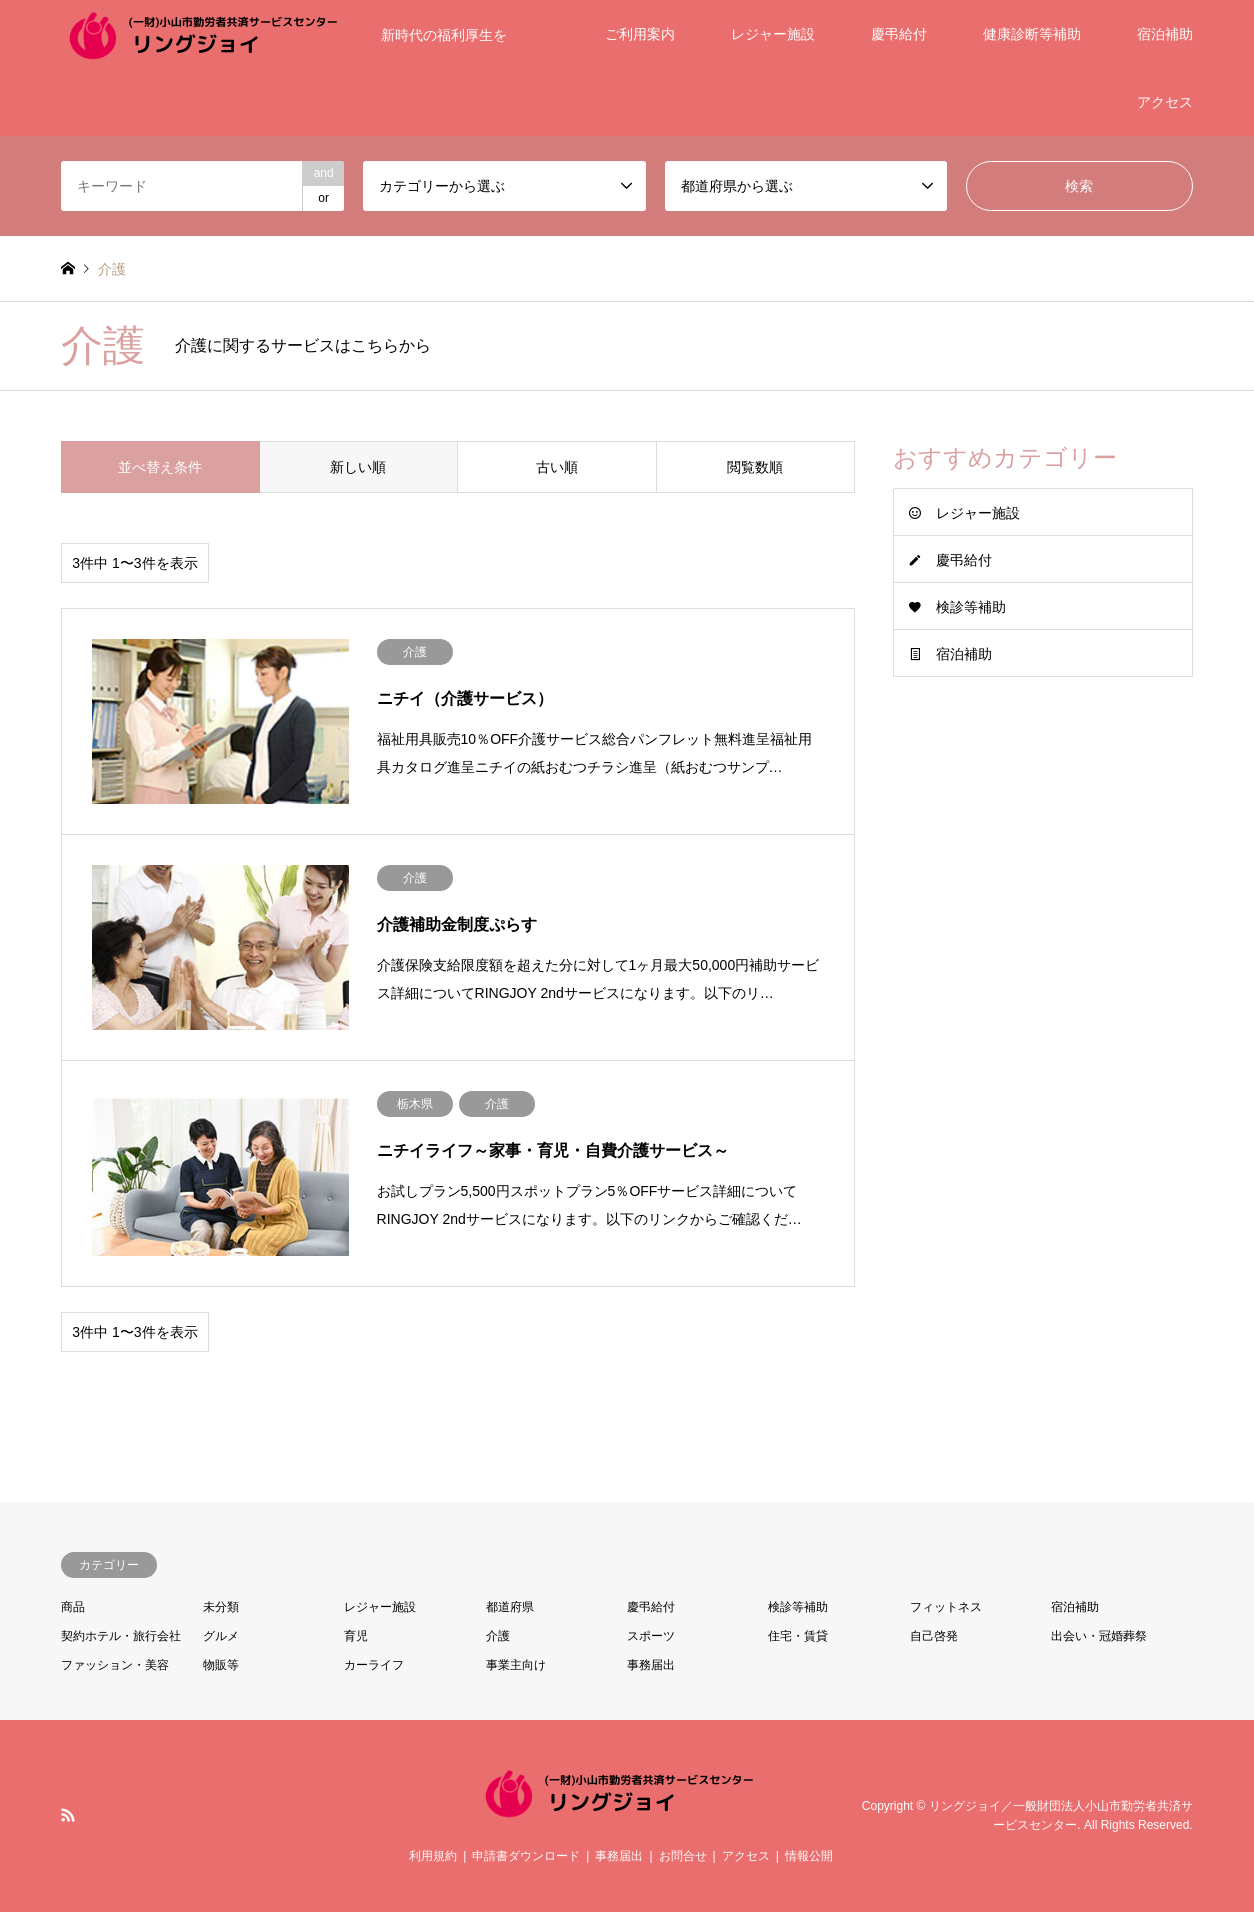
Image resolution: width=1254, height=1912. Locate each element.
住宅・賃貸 (798, 1636)
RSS (68, 1815)
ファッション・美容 (115, 1665)
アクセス (1165, 102)
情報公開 (809, 1856)
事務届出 (651, 1665)
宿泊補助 (1165, 34)
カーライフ (374, 1665)
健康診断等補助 (1032, 34)
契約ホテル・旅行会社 (121, 1636)
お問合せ (683, 1856)
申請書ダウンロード (526, 1856)
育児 (356, 1636)
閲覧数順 (755, 467)
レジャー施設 (773, 34)
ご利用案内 (640, 34)
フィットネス (946, 1607)
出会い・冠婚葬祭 (1099, 1636)
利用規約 (433, 1856)
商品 (73, 1607)
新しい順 (358, 467)
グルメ (221, 1636)
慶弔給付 (899, 34)
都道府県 (510, 1607)
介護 (498, 1636)
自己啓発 (934, 1636)
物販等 (221, 1665)
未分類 (221, 1607)
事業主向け (516, 1665)
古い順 (557, 467)
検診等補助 (971, 607)
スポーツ (651, 1636)
